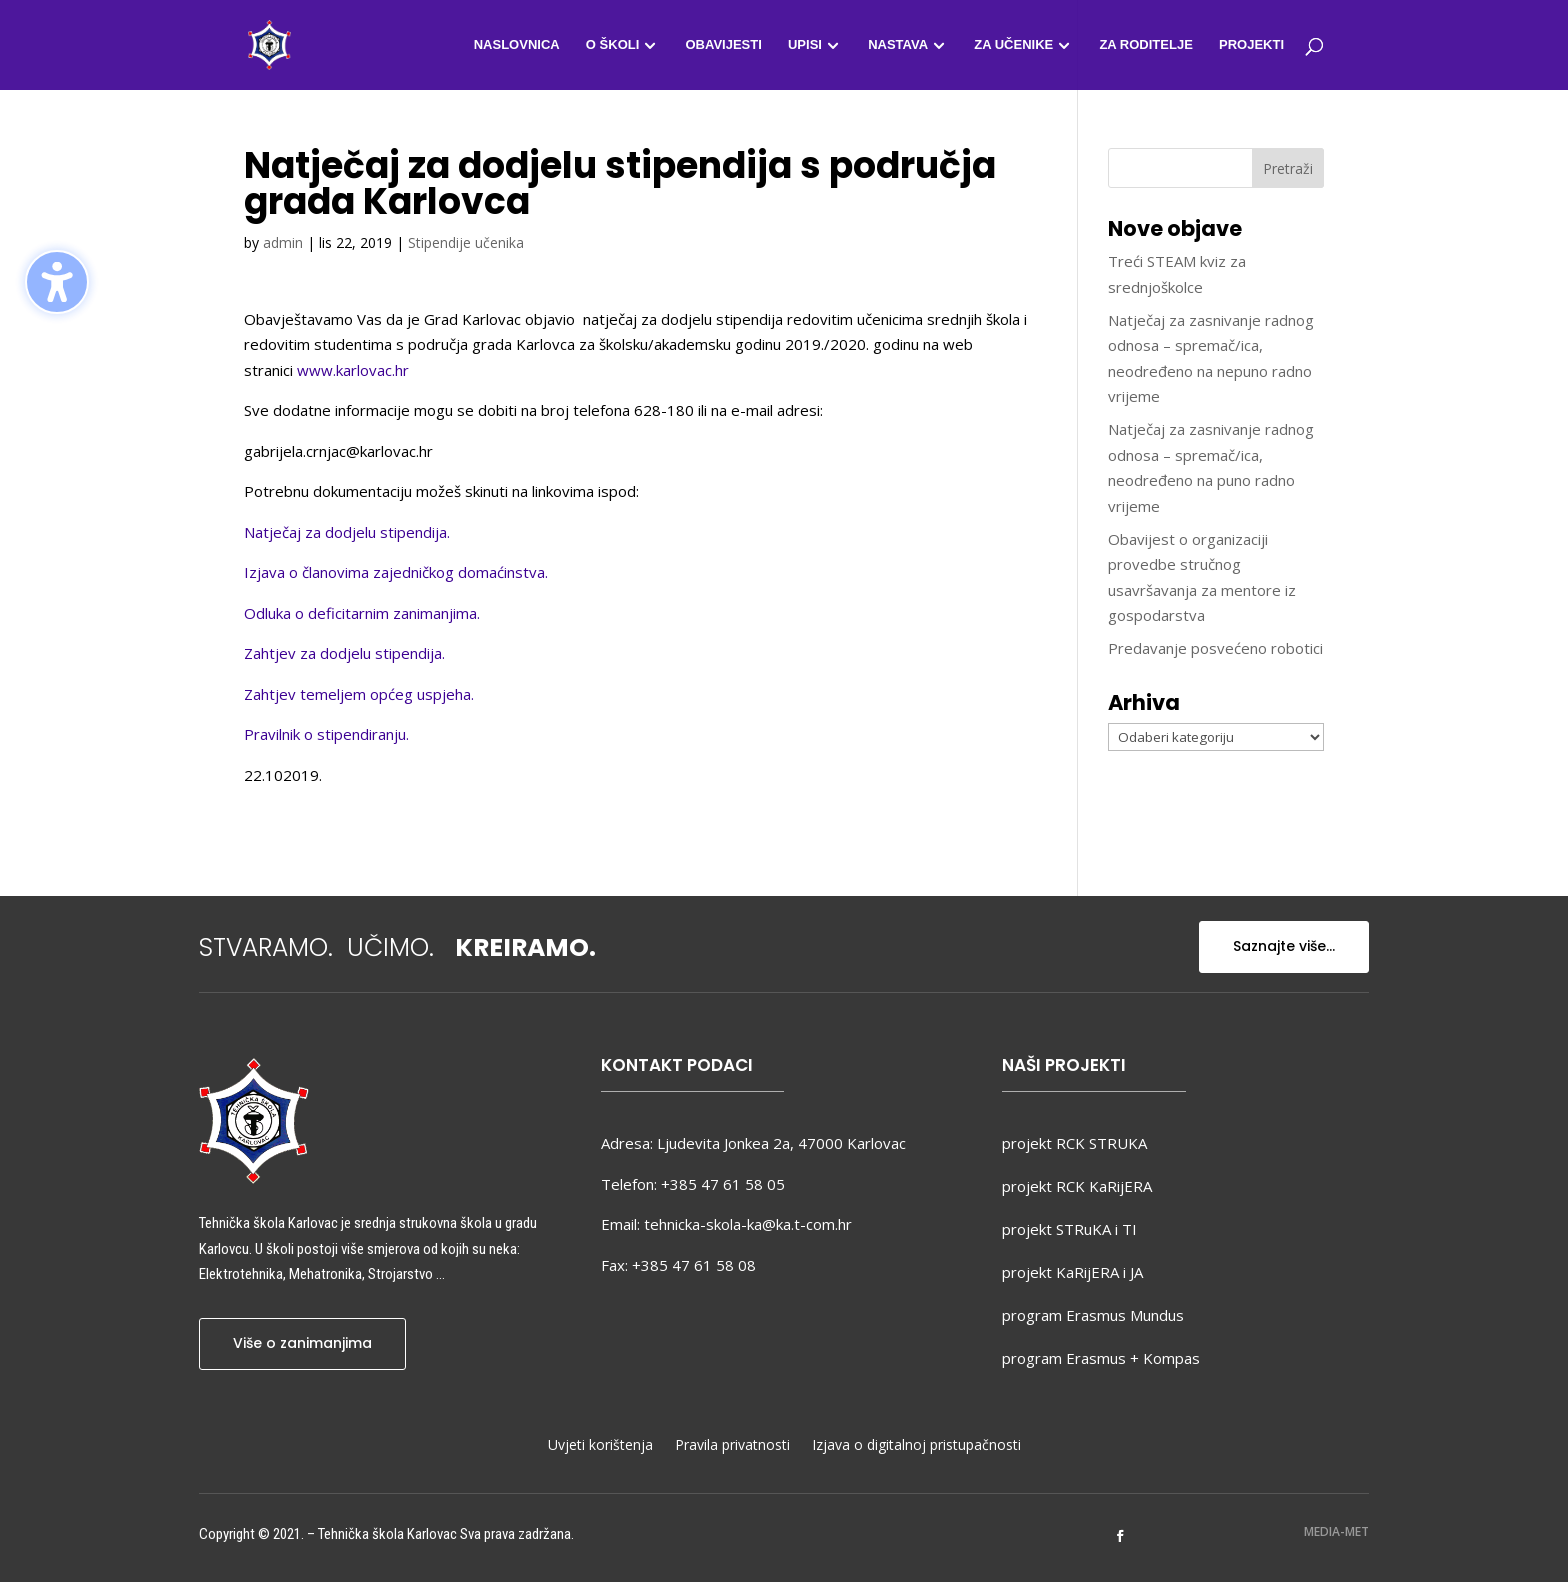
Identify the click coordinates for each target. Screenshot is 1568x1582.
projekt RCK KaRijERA (1077, 1186)
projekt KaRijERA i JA (1072, 1272)
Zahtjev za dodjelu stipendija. (344, 653)
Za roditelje (1145, 45)
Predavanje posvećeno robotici (1215, 648)
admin (283, 242)
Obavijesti (723, 45)
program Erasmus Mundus (1093, 1315)
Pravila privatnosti (732, 1446)
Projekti (1251, 45)
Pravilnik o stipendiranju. (326, 734)
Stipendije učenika (466, 242)
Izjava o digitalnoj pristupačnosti (916, 1446)
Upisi (805, 45)
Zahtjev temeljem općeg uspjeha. (359, 694)
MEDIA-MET (1336, 1531)
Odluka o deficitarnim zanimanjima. (362, 613)
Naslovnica (517, 45)
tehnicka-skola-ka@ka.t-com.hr (748, 1224)
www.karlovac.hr (353, 370)
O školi (612, 45)
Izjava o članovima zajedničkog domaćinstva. (396, 572)
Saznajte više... (1284, 946)
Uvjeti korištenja (600, 1446)
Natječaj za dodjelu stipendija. (347, 532)
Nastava (898, 45)
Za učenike (1013, 45)
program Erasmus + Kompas (1101, 1358)
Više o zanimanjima (302, 1343)
